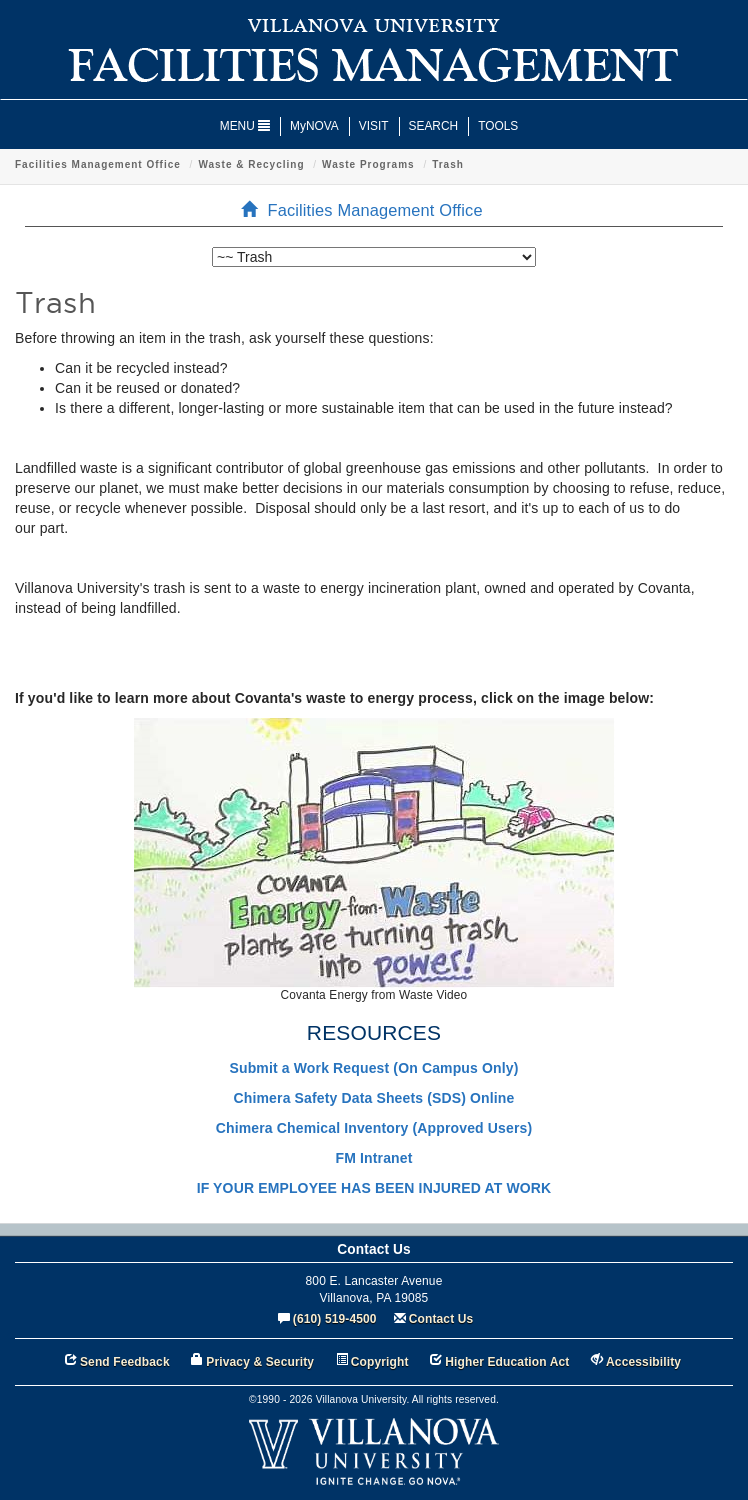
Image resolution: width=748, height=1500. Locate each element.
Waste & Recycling (251, 164)
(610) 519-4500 (335, 1319)
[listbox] (374, 257)
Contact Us (441, 1319)
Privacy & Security (260, 1362)
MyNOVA (314, 126)
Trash (448, 164)
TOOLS (498, 126)
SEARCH (434, 126)
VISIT (374, 126)
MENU (245, 126)
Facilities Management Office (98, 164)
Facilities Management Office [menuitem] (367, 210)
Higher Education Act (507, 1362)
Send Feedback (125, 1362)
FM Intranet (374, 1158)
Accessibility (643, 1362)
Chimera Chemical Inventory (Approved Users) (374, 1128)
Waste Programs (368, 164)
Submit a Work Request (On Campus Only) (374, 1068)
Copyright (380, 1362)
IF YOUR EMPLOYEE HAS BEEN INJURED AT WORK (374, 1188)
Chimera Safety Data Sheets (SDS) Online (374, 1098)
